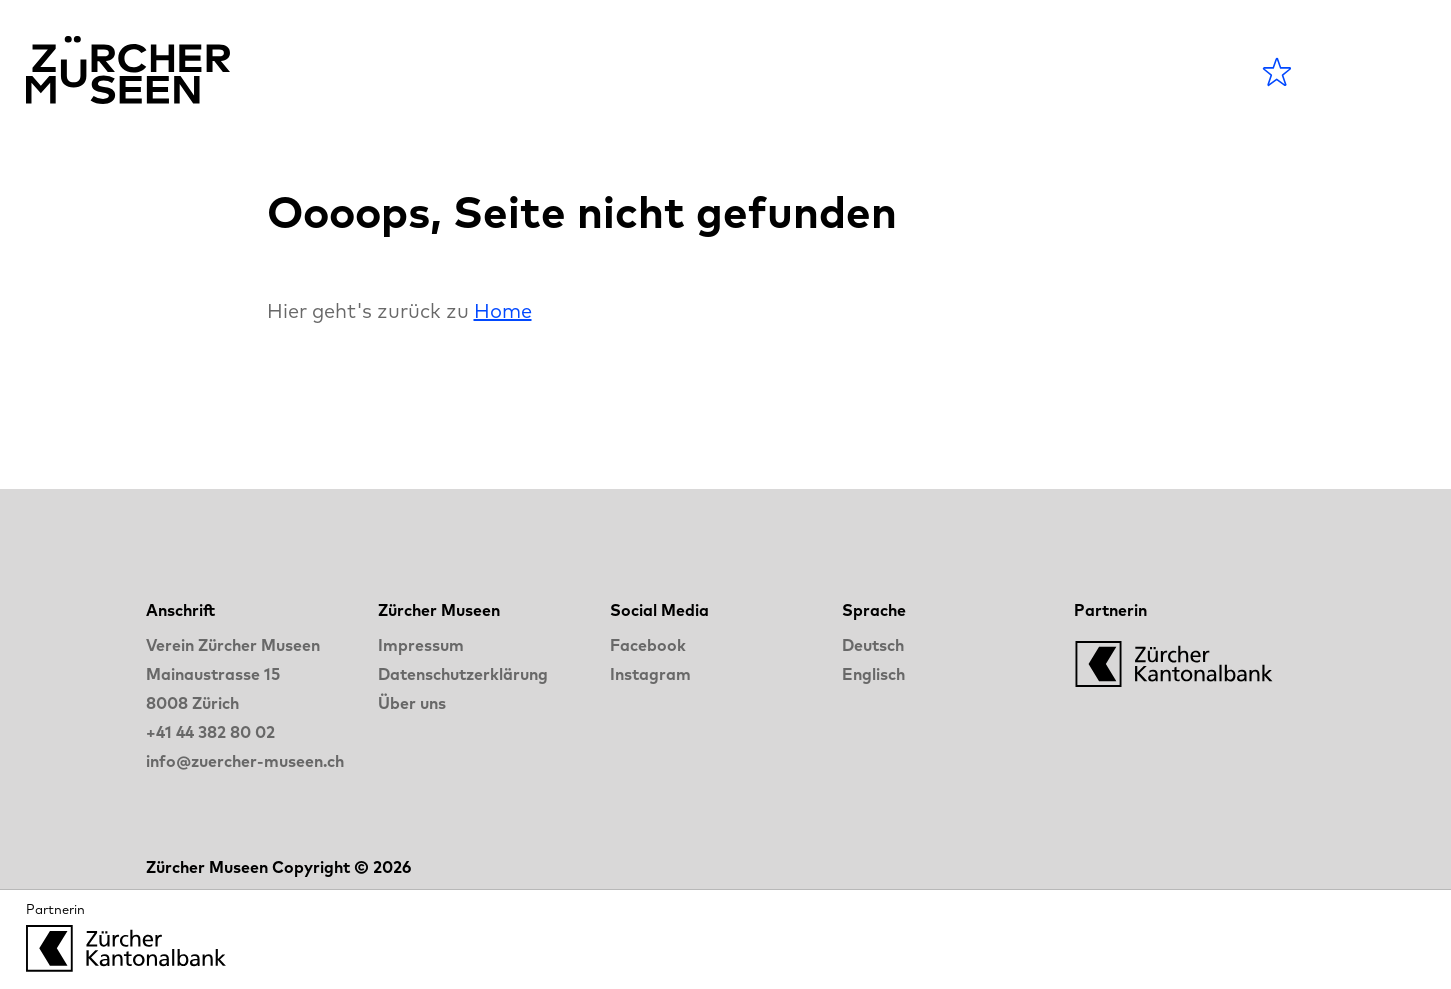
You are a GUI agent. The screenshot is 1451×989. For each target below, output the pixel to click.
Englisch (873, 674)
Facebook (648, 645)
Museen (755, 71)
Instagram (650, 674)
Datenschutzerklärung (463, 674)
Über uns (412, 703)
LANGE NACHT (1017, 71)
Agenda (628, 71)
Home (503, 310)
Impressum (421, 645)
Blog (862, 71)
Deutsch (873, 645)
